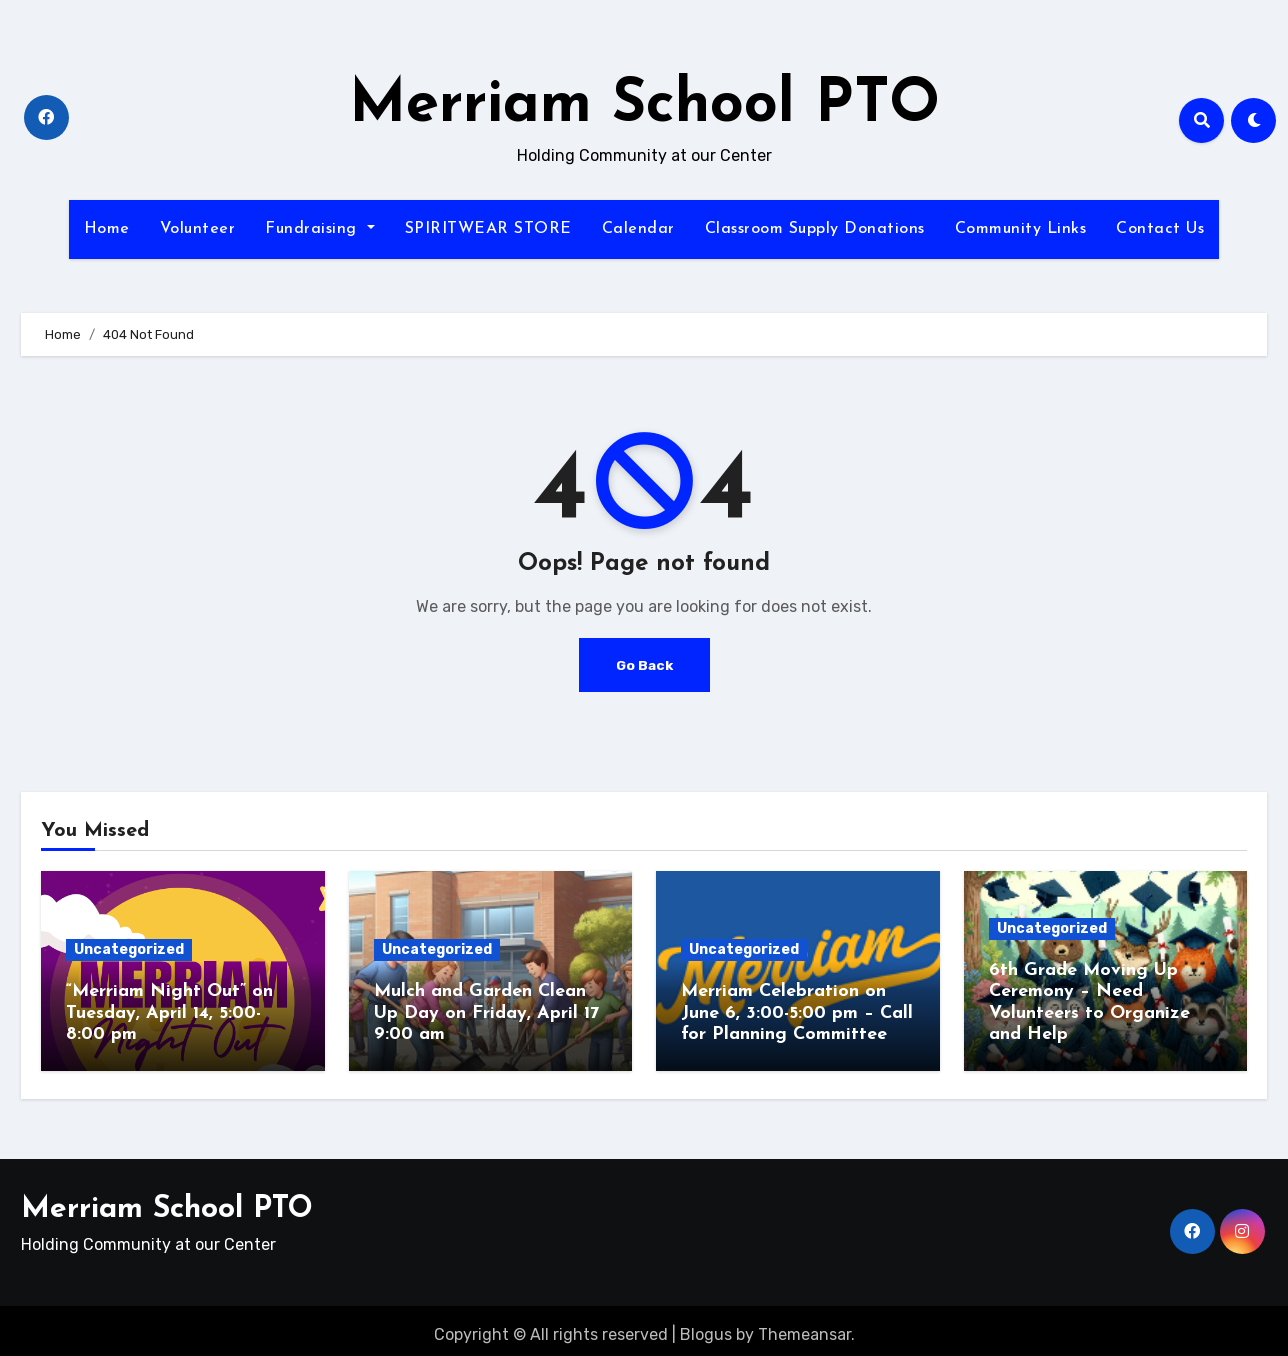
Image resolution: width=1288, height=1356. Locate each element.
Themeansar (804, 1326)
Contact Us (1160, 229)
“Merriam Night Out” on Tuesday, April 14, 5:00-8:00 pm (169, 1013)
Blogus (706, 1326)
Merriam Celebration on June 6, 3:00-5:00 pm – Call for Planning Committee (797, 1013)
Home (107, 229)
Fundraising (319, 229)
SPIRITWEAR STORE (488, 229)
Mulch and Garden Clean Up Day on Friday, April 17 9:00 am (486, 1013)
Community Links (1021, 229)
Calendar (638, 229)
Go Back (644, 664)
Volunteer (198, 229)
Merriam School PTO (644, 106)
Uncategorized (129, 949)
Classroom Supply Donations (815, 229)
